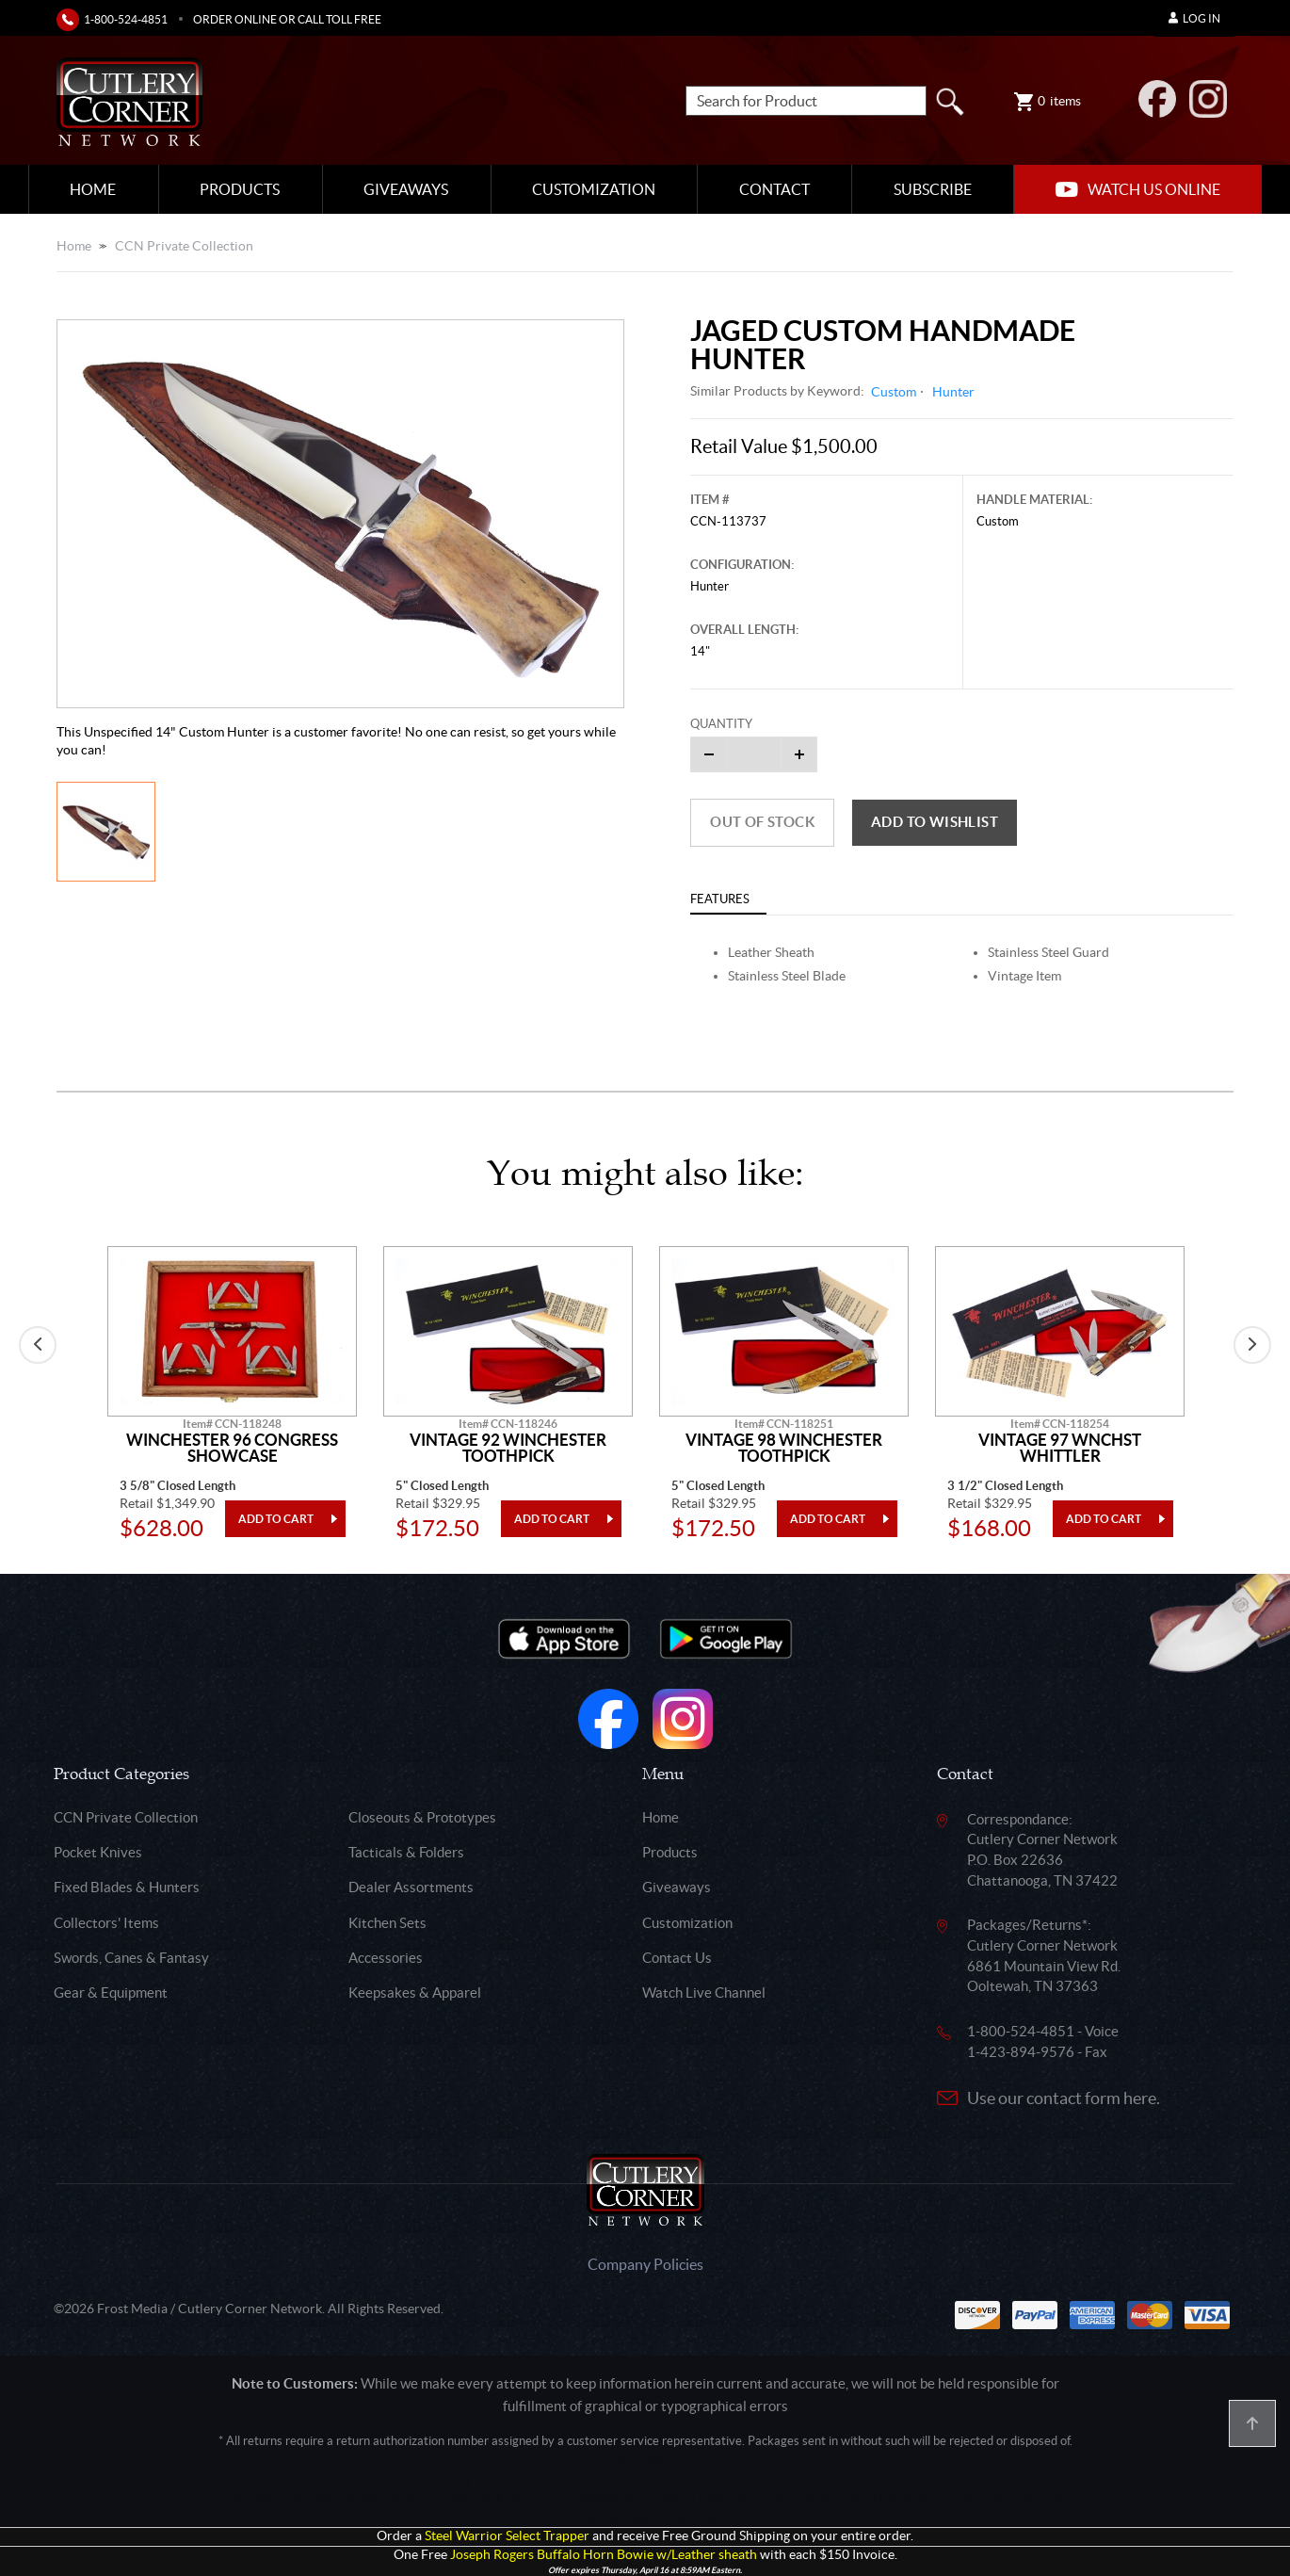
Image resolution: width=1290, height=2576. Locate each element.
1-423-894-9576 (1020, 2052)
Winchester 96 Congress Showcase (232, 1448)
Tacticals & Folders (406, 1852)
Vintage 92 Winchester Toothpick (508, 1448)
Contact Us (677, 1958)
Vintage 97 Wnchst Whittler (1059, 1448)
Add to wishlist (934, 822)
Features (720, 899)
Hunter (953, 391)
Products (240, 189)
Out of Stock (762, 822)
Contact (774, 189)
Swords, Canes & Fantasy (131, 1958)
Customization (593, 189)
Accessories (385, 1958)
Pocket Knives (98, 1852)
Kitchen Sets (387, 1923)
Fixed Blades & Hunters (127, 1887)
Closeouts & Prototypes (422, 1817)
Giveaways (405, 189)
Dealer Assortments (411, 1887)
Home (93, 189)
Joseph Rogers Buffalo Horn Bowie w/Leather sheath (603, 2555)
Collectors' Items (106, 1923)
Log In (1194, 18)
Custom (893, 391)
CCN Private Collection (184, 245)
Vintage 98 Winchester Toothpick (783, 1448)
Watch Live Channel (704, 1993)
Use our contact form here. (1063, 2098)
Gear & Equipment (111, 1993)
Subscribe (933, 189)
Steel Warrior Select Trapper (507, 2536)
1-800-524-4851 (126, 19)
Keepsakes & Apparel (414, 1993)
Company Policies (645, 2264)
